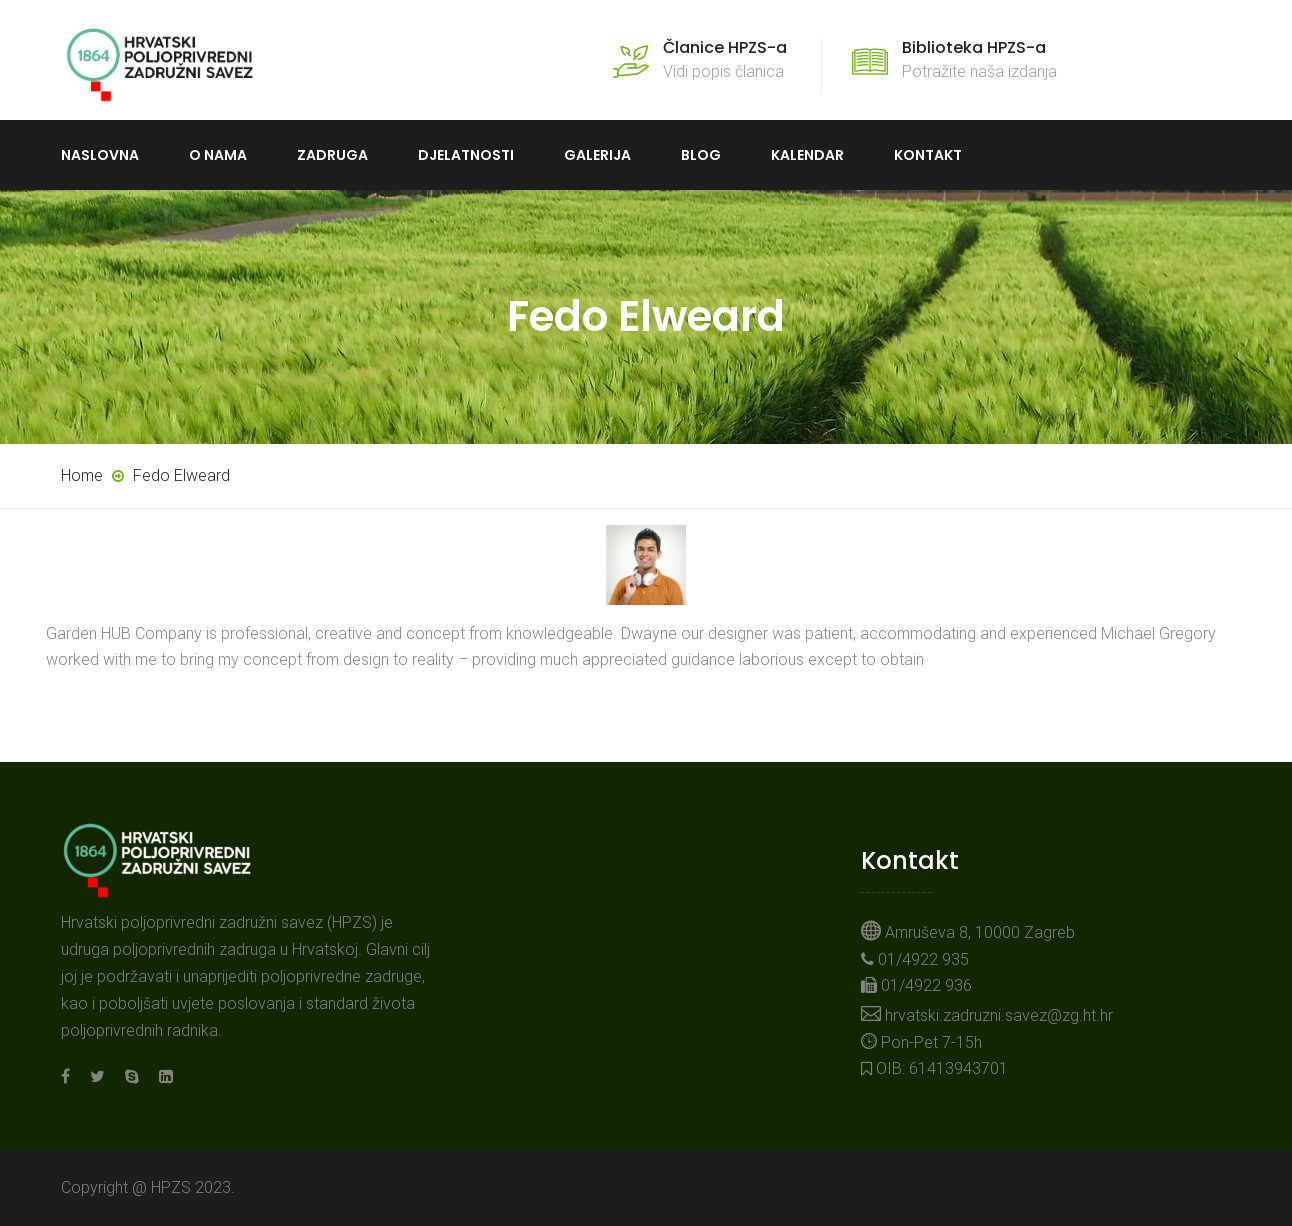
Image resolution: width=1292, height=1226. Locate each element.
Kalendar (807, 155)
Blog (701, 155)
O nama (218, 155)
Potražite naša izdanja (979, 59)
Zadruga (332, 155)
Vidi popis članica (725, 59)
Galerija (597, 155)
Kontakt (928, 155)
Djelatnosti (466, 155)
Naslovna (100, 155)
